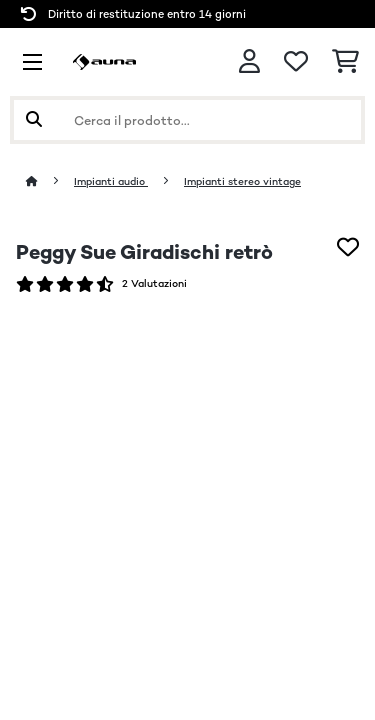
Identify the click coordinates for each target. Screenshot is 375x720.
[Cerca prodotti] (187, 120)
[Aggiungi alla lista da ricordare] (348, 247)
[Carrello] (345, 62)
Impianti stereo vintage (242, 181)
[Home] (50, 181)
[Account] (249, 61)
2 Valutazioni (154, 283)
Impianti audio (111, 181)
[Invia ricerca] (34, 120)
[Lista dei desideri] (296, 62)
